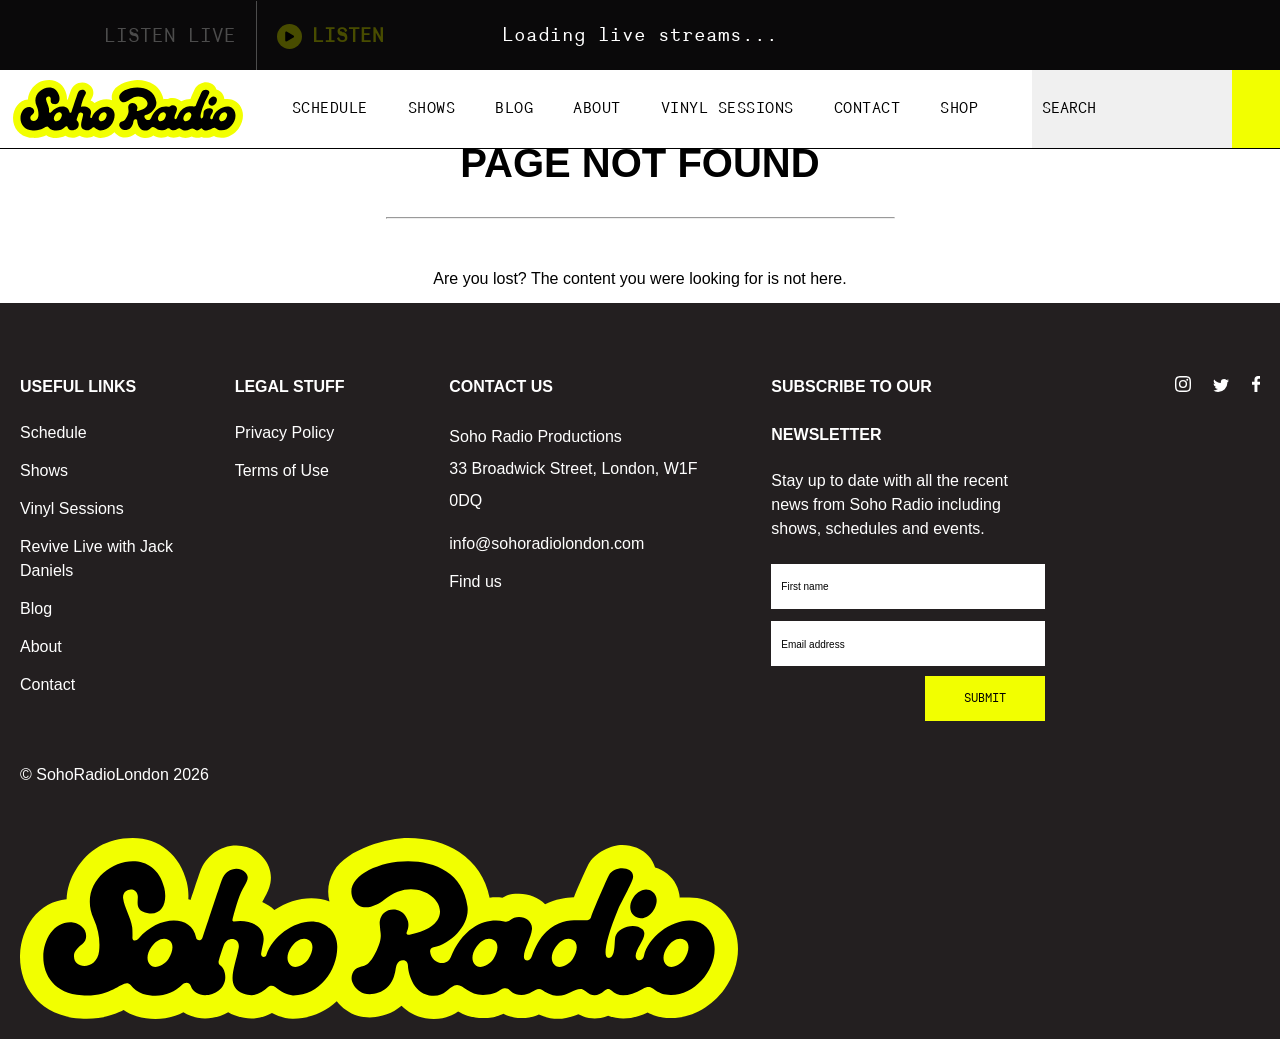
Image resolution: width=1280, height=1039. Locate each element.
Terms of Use (282, 470)
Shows (432, 108)
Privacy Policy (285, 432)
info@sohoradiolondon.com (546, 543)
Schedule (330, 108)
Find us (475, 581)
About (597, 108)
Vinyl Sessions (727, 108)
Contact (867, 108)
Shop (959, 108)
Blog (514, 108)
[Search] (1256, 109)
